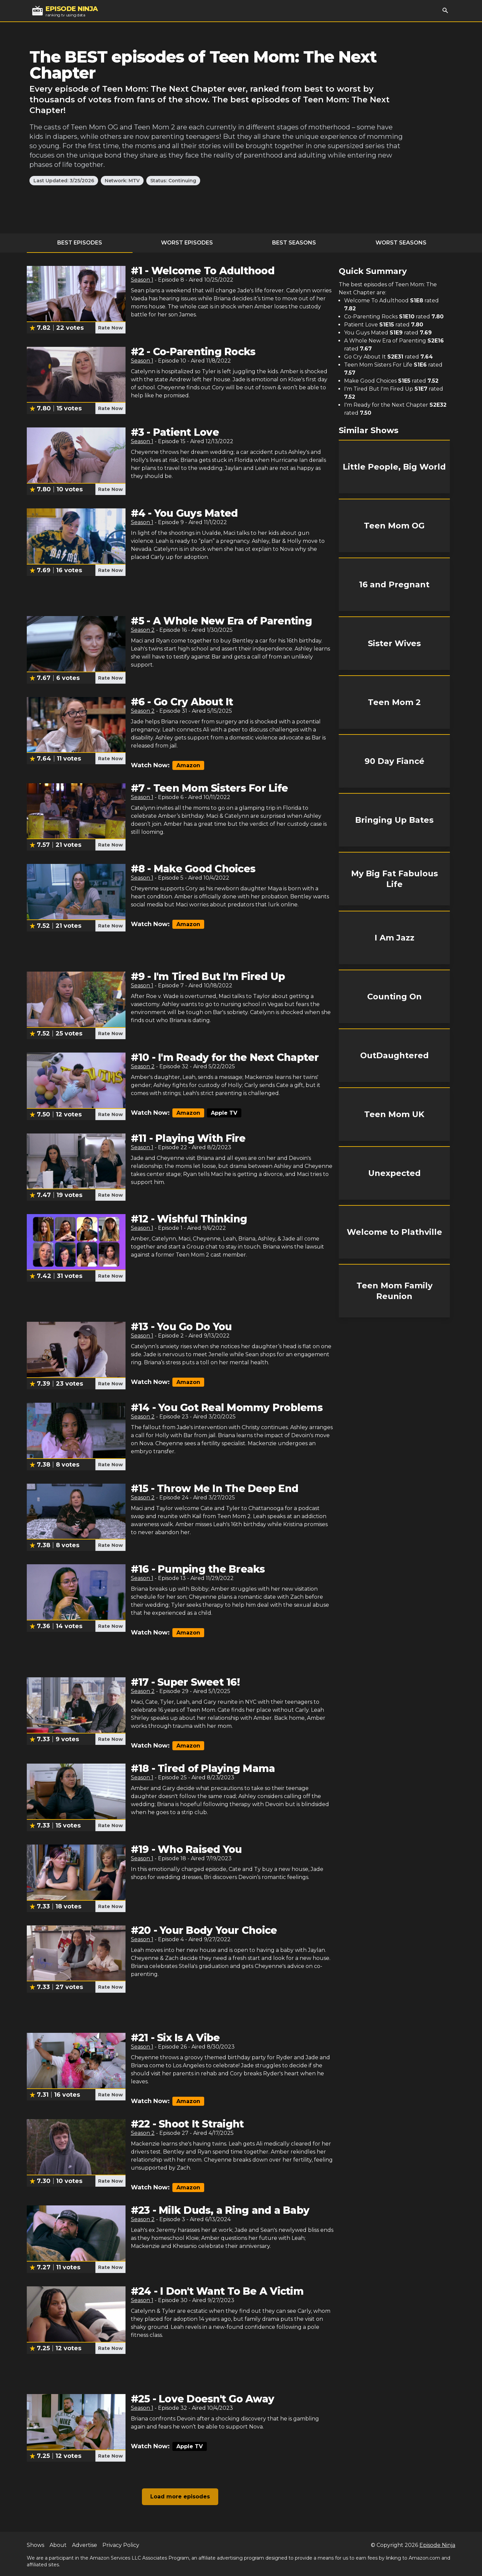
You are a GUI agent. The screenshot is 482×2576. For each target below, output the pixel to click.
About (58, 2545)
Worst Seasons (401, 242)
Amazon (188, 765)
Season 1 (142, 280)
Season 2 (143, 630)
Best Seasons (294, 242)
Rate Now (110, 328)
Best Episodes (79, 242)
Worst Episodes (187, 242)
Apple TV (224, 1113)
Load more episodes (180, 2496)
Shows (35, 2545)
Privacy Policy (120, 2545)
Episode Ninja (437, 2545)
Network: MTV (122, 181)
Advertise (84, 2545)
